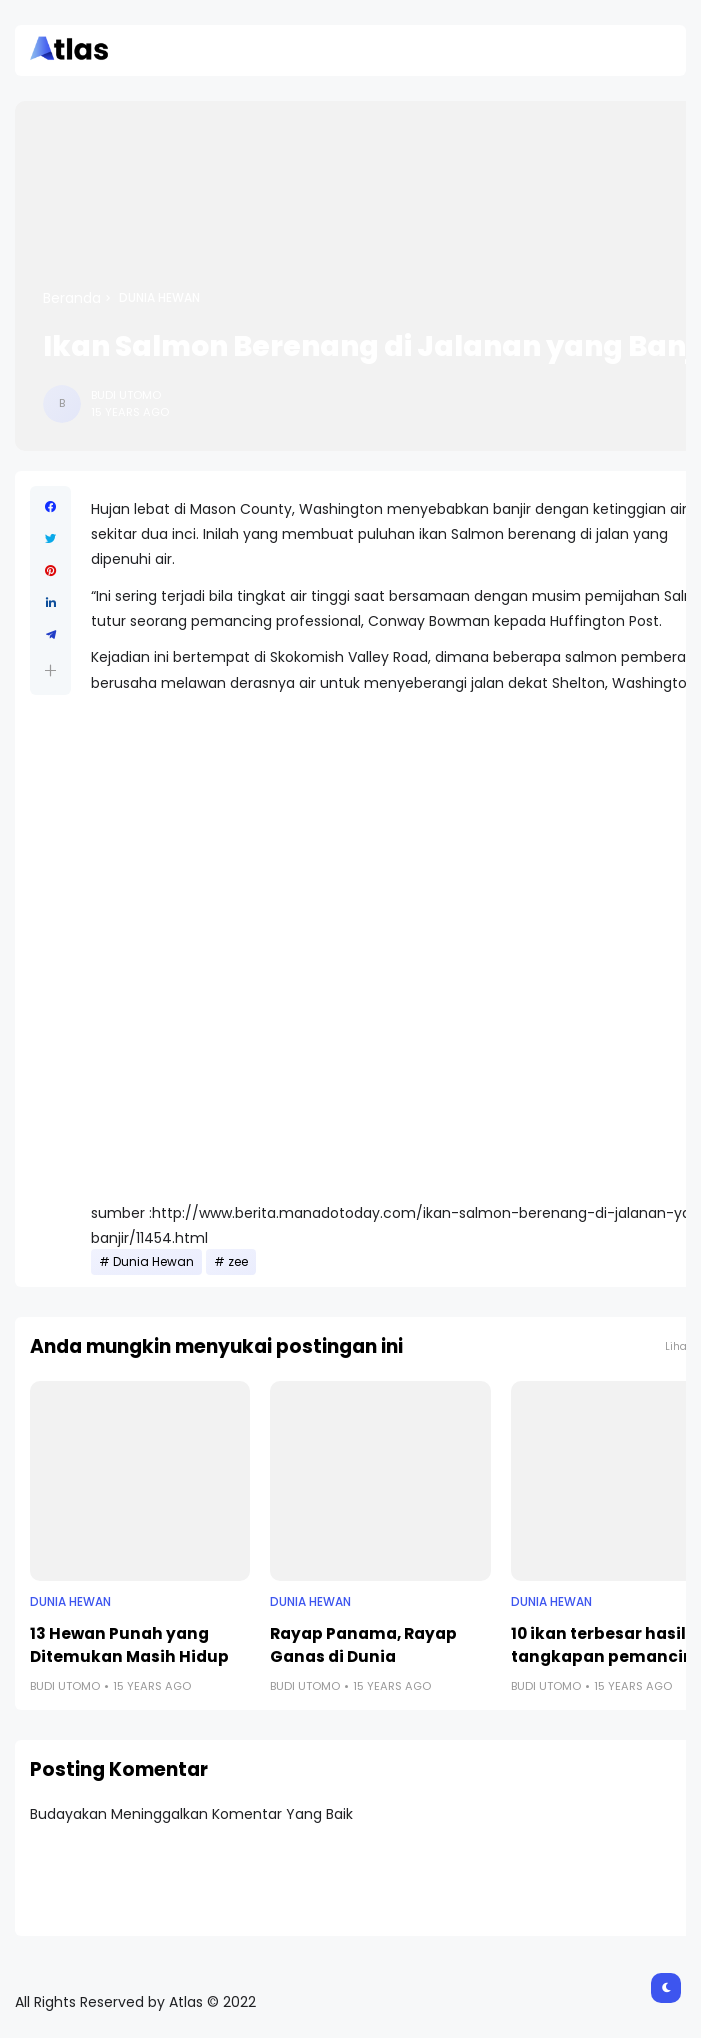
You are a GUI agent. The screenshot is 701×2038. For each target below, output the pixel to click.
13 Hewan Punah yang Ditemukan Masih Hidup (129, 1645)
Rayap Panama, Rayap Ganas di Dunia (363, 1645)
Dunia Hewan (159, 298)
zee (238, 1262)
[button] (50, 670)
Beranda (72, 298)
